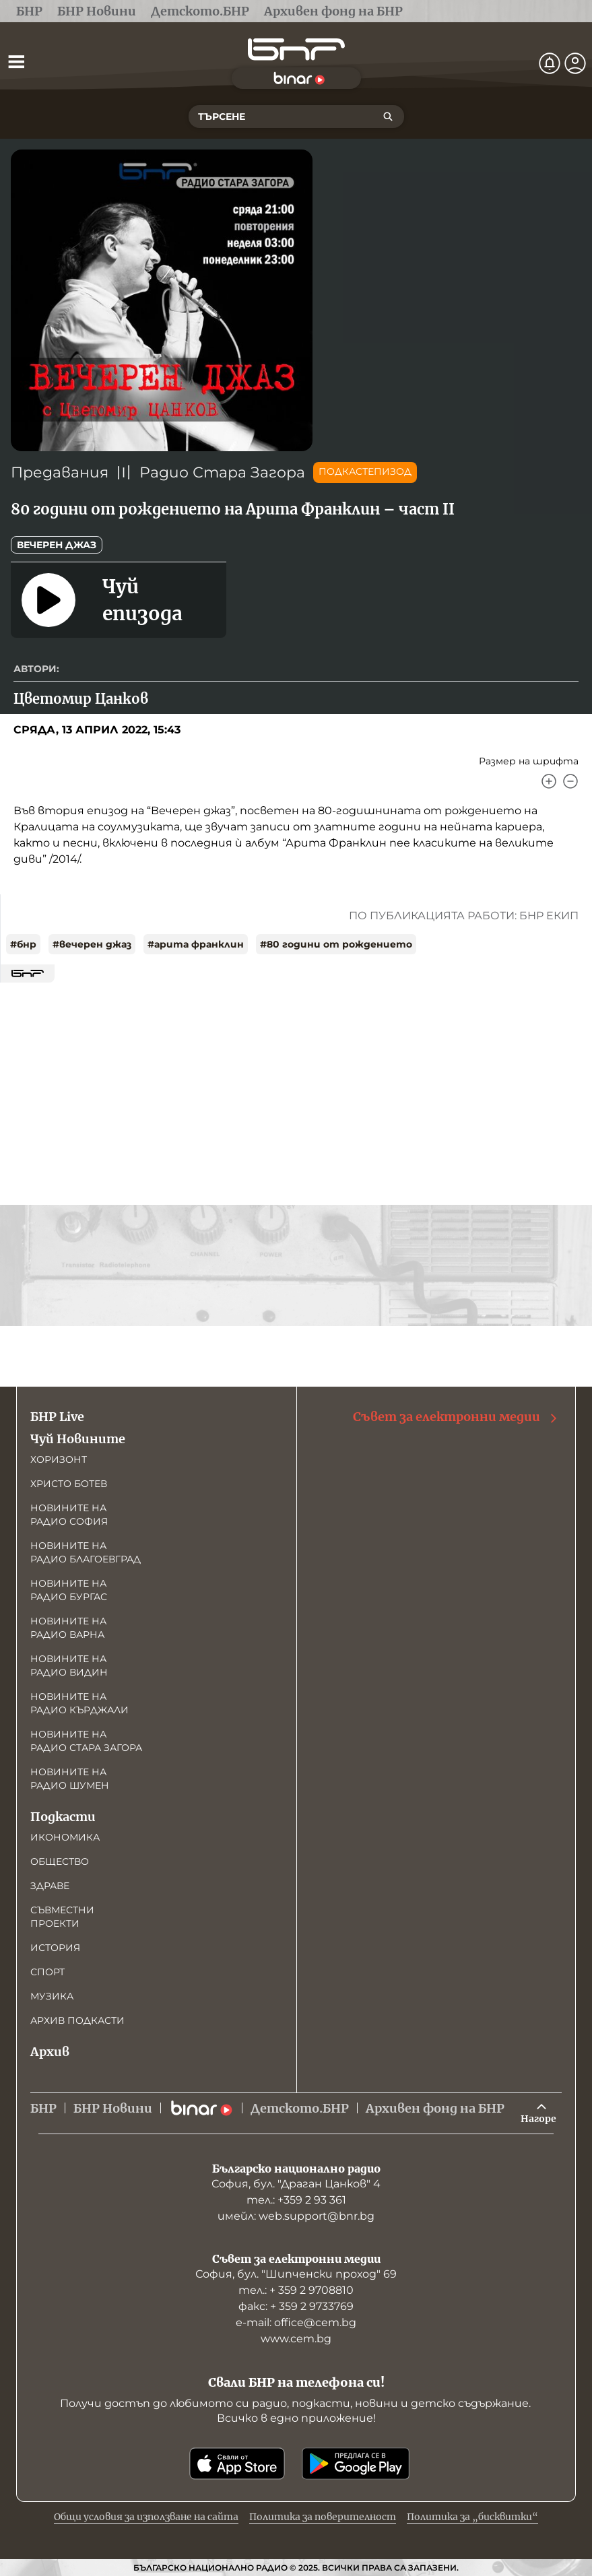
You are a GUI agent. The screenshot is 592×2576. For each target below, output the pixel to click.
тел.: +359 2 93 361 (296, 2199)
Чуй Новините (77, 1439)
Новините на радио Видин (69, 1665)
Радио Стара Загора (222, 472)
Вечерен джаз (56, 545)
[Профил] (575, 63)
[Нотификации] (549, 63)
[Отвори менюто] (16, 61)
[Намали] (570, 781)
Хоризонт (58, 1459)
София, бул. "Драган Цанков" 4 (296, 2183)
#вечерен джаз (92, 944)
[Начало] (296, 49)
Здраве (49, 1886)
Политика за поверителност (322, 2517)
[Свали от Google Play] (355, 2463)
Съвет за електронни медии (456, 1417)
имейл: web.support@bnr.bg (296, 2216)
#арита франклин (195, 944)
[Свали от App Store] (237, 2463)
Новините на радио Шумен (69, 1778)
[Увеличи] (549, 781)
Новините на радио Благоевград (85, 1552)
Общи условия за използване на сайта (146, 2517)
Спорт (47, 1972)
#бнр (23, 944)
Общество (59, 1861)
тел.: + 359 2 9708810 (296, 2290)
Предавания (59, 472)
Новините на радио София (69, 1514)
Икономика (65, 1837)
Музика (51, 1996)
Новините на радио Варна (68, 1628)
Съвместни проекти (62, 1916)
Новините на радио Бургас (68, 1590)
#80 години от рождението (336, 944)
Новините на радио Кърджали (79, 1703)
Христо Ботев (68, 1484)
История (55, 1948)
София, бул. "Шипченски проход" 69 (296, 2274)
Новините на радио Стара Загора (86, 1741)
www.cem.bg (296, 2338)
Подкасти (63, 1816)
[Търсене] (388, 116)
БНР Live (57, 1416)
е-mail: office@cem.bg (296, 2322)
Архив (49, 2051)
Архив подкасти (77, 2020)
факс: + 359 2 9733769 (296, 2306)
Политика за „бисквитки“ (472, 2517)
